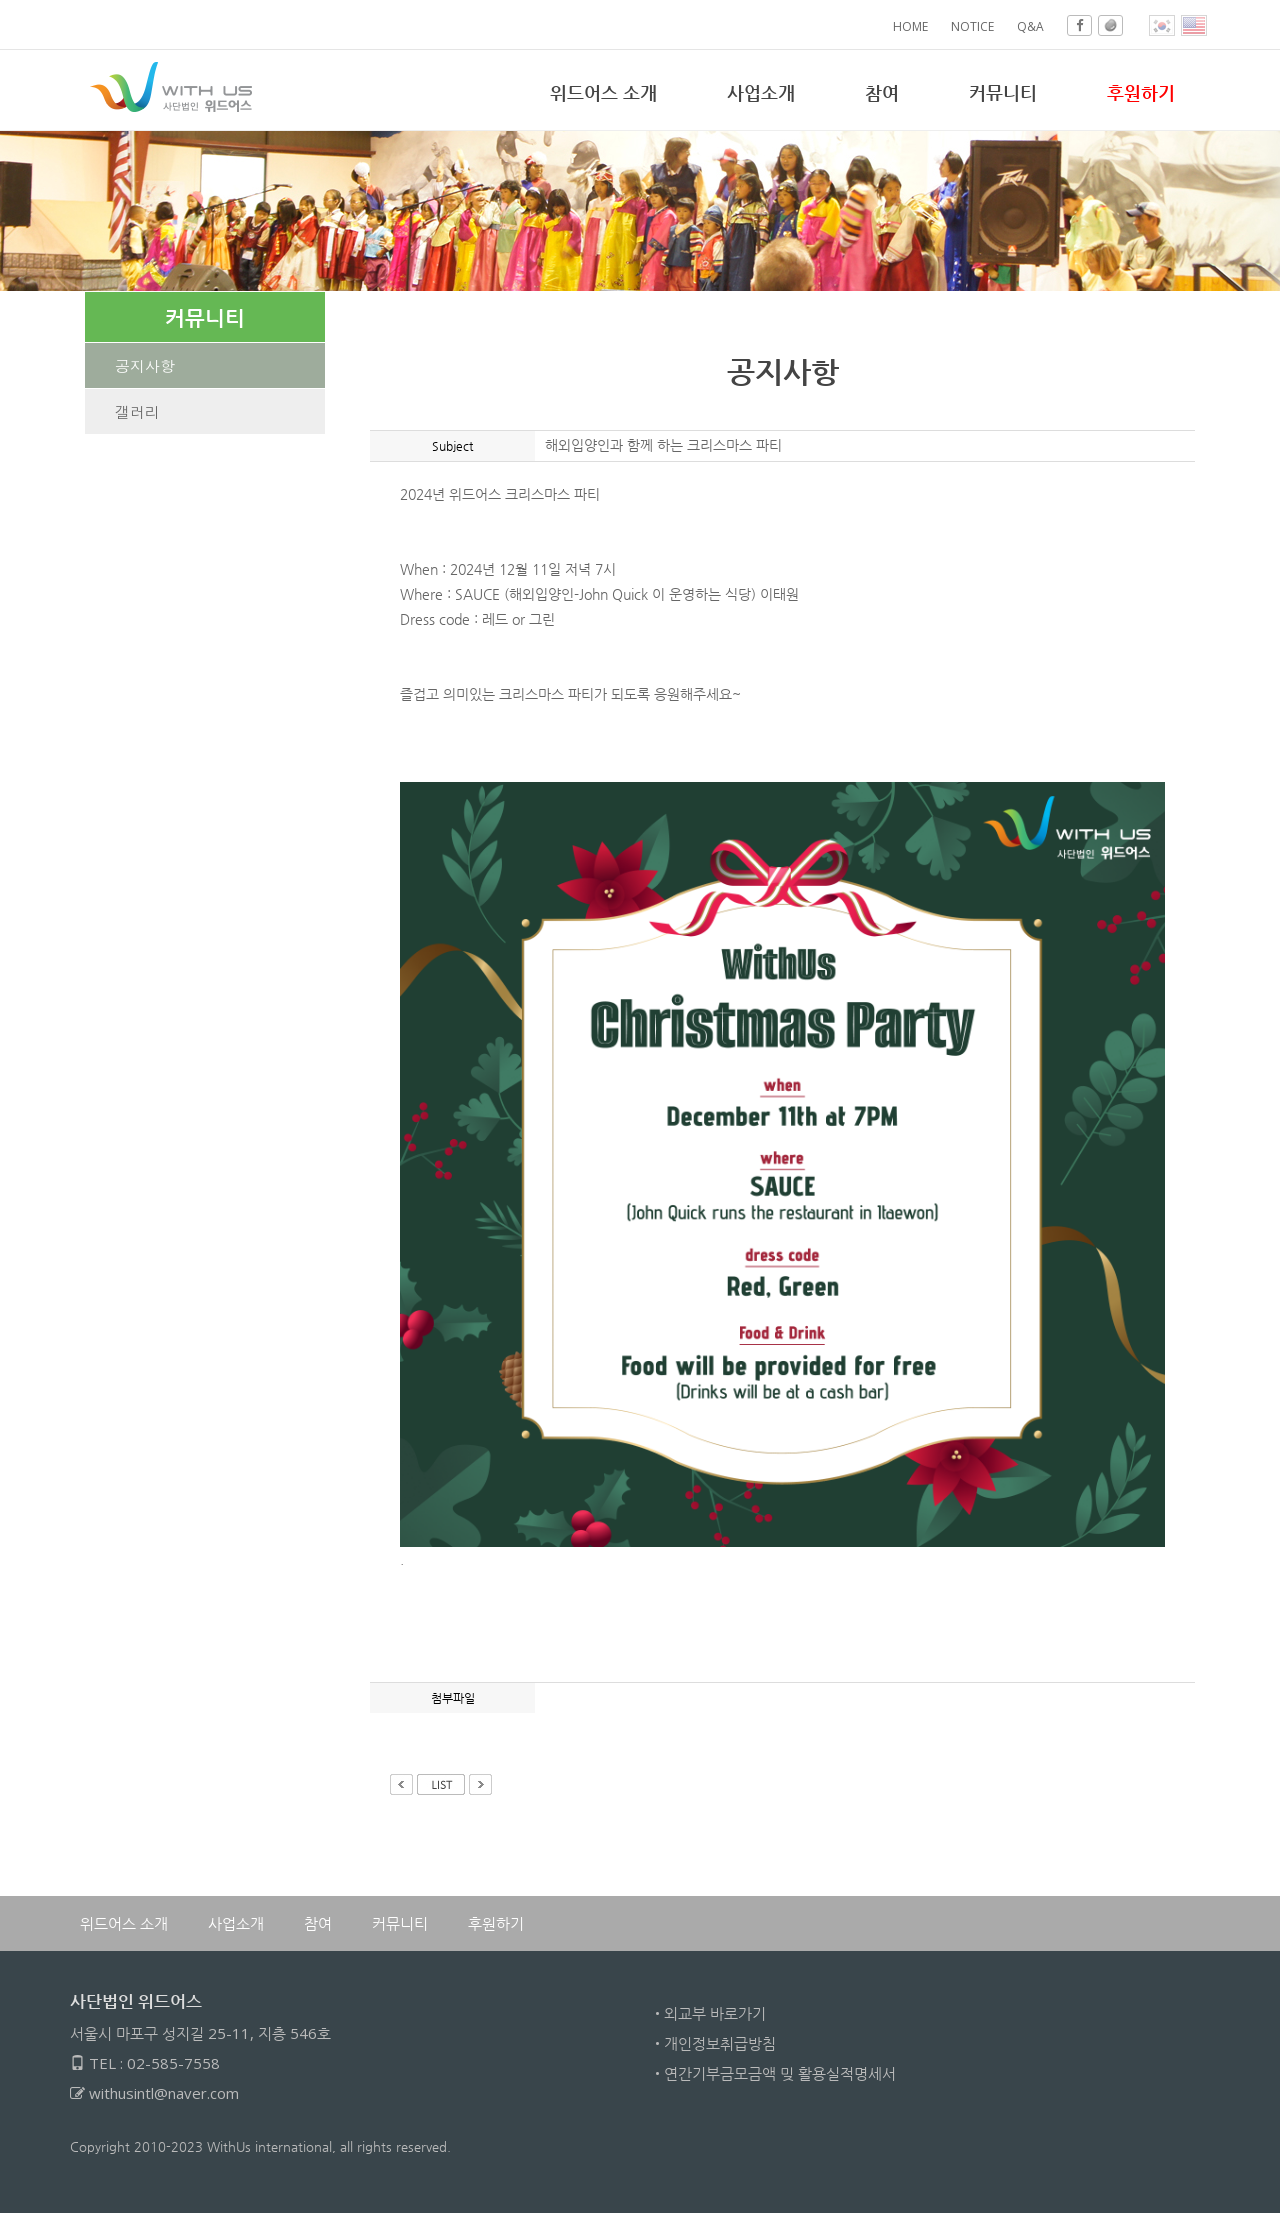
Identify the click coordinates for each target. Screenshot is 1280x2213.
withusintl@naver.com (164, 2093)
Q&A (1030, 26)
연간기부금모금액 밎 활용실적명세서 (780, 2073)
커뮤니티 (1003, 92)
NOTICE (972, 26)
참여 (882, 92)
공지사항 (145, 365)
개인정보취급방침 (720, 2043)
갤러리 (137, 411)
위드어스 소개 (603, 92)
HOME (910, 26)
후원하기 (496, 1923)
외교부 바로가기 (715, 2013)
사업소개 (761, 92)
